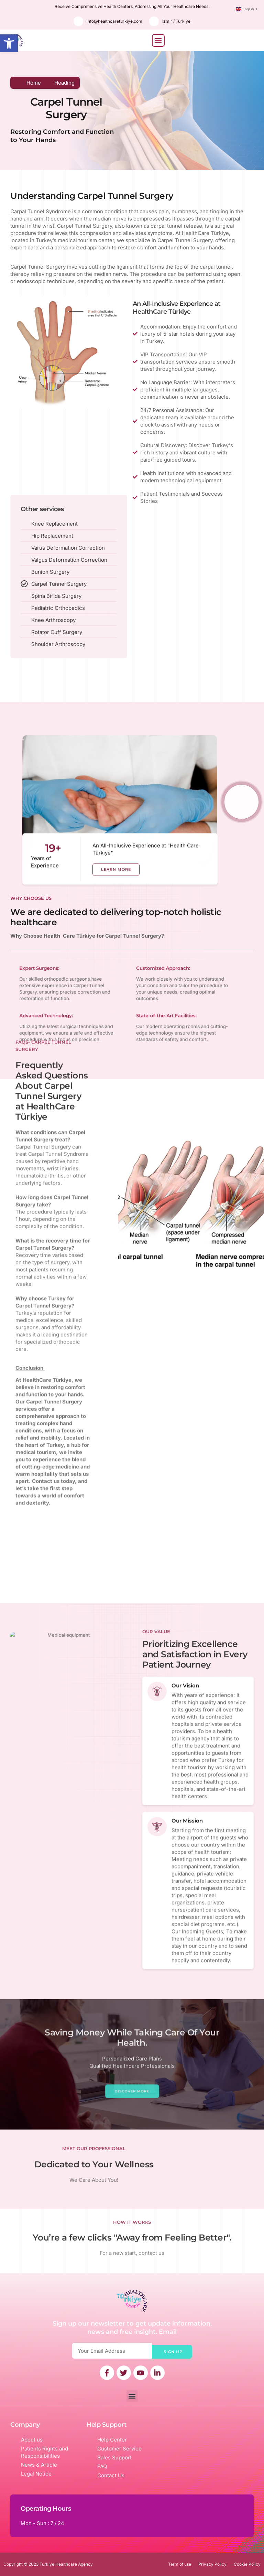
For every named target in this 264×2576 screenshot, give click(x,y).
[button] (9, 43)
